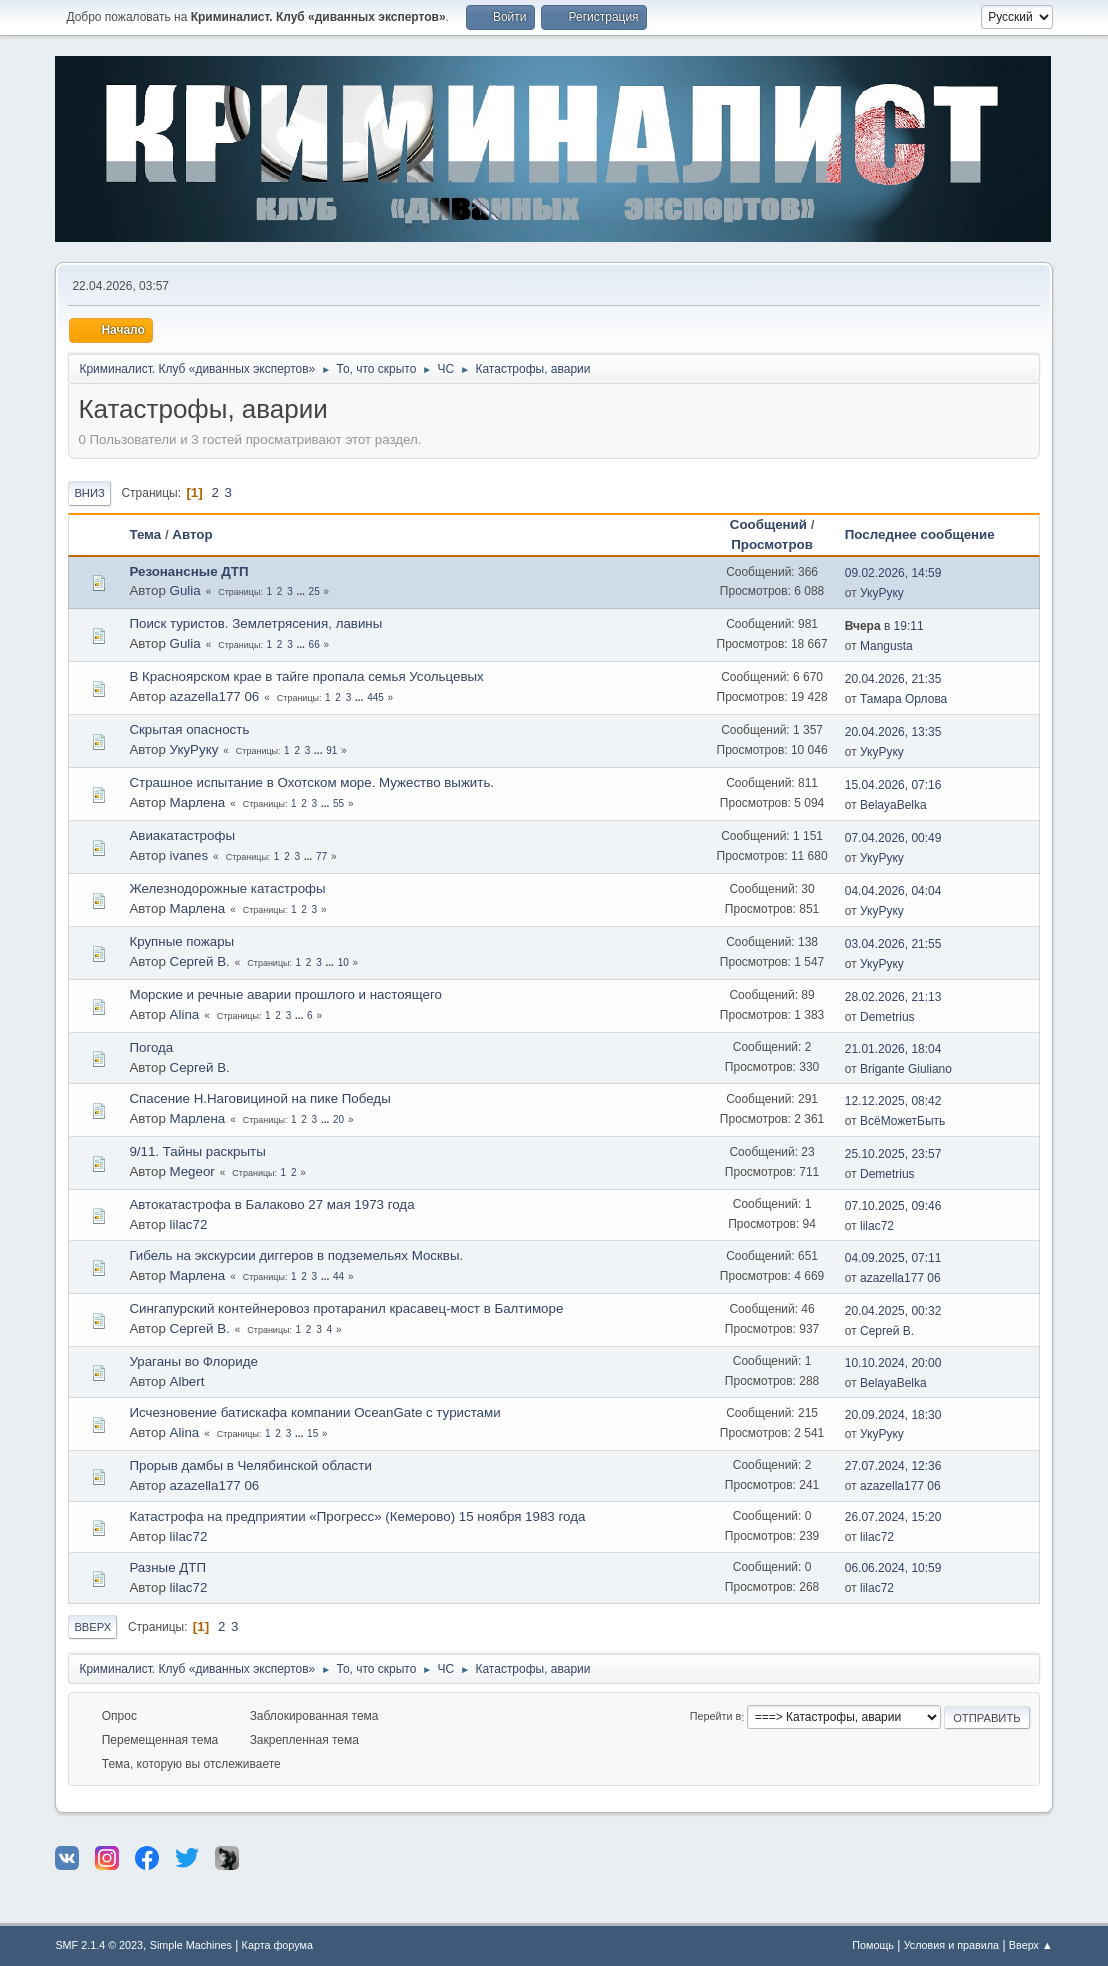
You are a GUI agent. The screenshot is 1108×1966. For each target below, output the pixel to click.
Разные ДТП (167, 1567)
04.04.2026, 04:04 (893, 891)
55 (338, 803)
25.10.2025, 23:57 (893, 1154)
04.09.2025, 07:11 (893, 1258)
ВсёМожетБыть (902, 1121)
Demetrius (887, 1017)
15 (312, 1433)
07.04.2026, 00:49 (893, 838)
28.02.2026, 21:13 (893, 997)
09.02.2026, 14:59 (893, 573)
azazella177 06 (215, 696)
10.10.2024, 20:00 (893, 1363)
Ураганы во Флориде (193, 1361)
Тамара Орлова (903, 699)
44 (338, 1276)
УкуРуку (882, 593)
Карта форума (277, 1945)
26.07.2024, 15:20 (893, 1517)
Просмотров (772, 544)
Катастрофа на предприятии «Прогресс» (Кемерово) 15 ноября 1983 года (357, 1516)
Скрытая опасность (189, 729)
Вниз (89, 493)
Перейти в (715, 1717)
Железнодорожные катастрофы (227, 888)
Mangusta (886, 646)
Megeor (192, 1171)
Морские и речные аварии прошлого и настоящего (285, 994)
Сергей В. (200, 961)
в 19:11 (884, 626)
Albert (187, 1381)
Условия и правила (951, 1945)
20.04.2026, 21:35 (893, 679)
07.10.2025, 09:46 (893, 1206)
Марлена (198, 802)
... (301, 591)
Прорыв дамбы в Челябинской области (250, 1465)
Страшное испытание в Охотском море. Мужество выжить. (311, 782)
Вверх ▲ (1031, 1945)
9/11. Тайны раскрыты (197, 1151)
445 (375, 697)
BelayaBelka (893, 805)
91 (331, 750)
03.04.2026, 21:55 (893, 944)
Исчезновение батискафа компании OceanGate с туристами (314, 1412)
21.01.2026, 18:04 (893, 1049)
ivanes (189, 855)
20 (338, 1119)
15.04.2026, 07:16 (893, 785)
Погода (151, 1047)
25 (314, 591)
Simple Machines (191, 1945)
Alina (185, 1014)
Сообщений (768, 524)
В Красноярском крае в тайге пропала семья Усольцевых (306, 676)
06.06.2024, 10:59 (893, 1568)
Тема (145, 534)
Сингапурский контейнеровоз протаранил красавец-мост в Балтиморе (346, 1308)
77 (321, 856)
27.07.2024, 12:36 (893, 1466)
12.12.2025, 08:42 (893, 1101)
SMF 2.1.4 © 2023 (99, 1945)
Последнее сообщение (929, 534)
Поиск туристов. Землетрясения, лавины (255, 623)
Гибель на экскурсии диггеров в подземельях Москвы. (296, 1255)
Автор (192, 534)
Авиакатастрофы (182, 835)
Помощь (873, 1945)
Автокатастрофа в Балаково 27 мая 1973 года (271, 1204)
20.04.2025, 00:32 (893, 1311)
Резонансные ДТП (188, 571)
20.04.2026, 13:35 (893, 732)
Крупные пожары (181, 941)
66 (314, 644)
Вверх (92, 1627)
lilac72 (189, 1224)
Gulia (185, 590)
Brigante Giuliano (906, 1069)
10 (343, 962)
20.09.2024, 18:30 (893, 1415)
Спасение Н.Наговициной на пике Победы (259, 1098)
